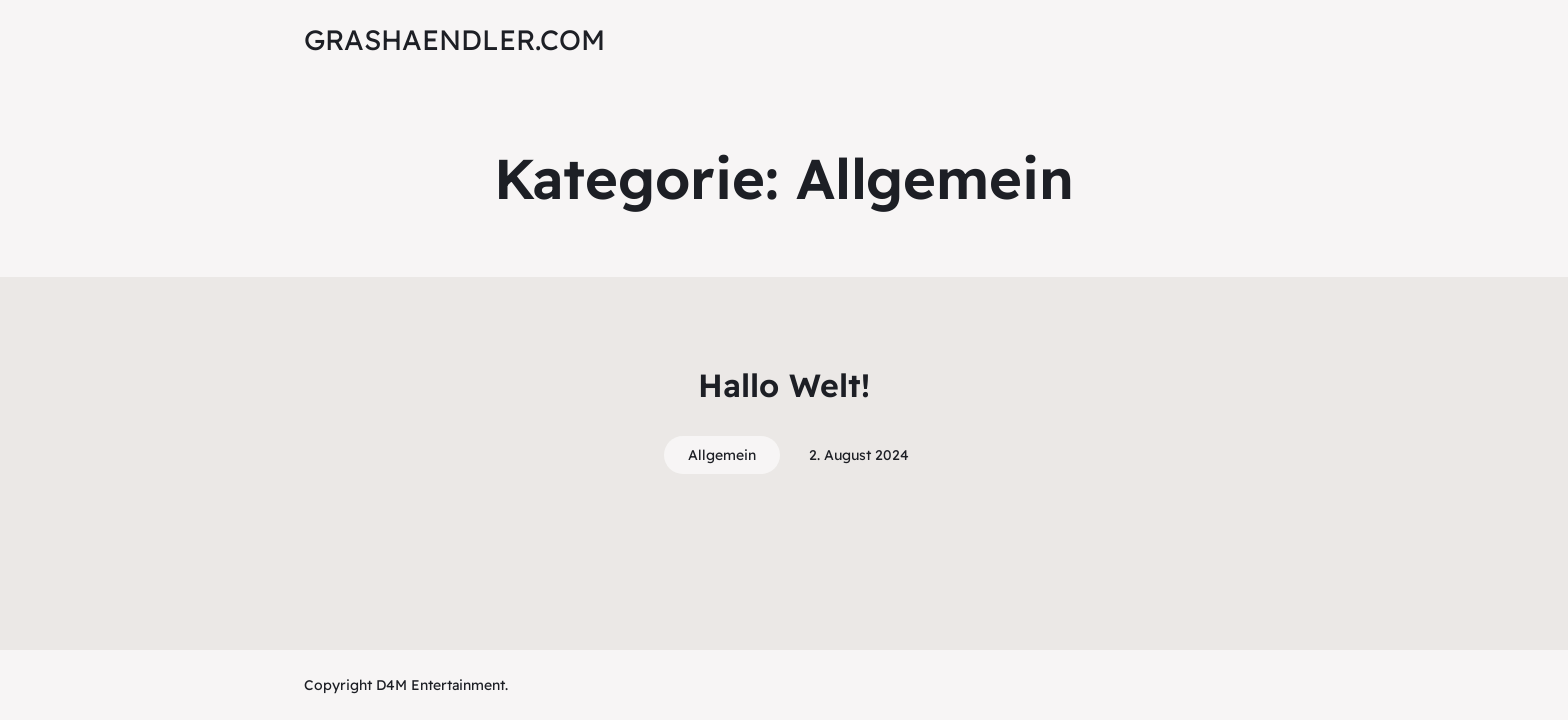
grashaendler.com (454, 39)
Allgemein (722, 455)
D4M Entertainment (438, 685)
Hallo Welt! (784, 385)
